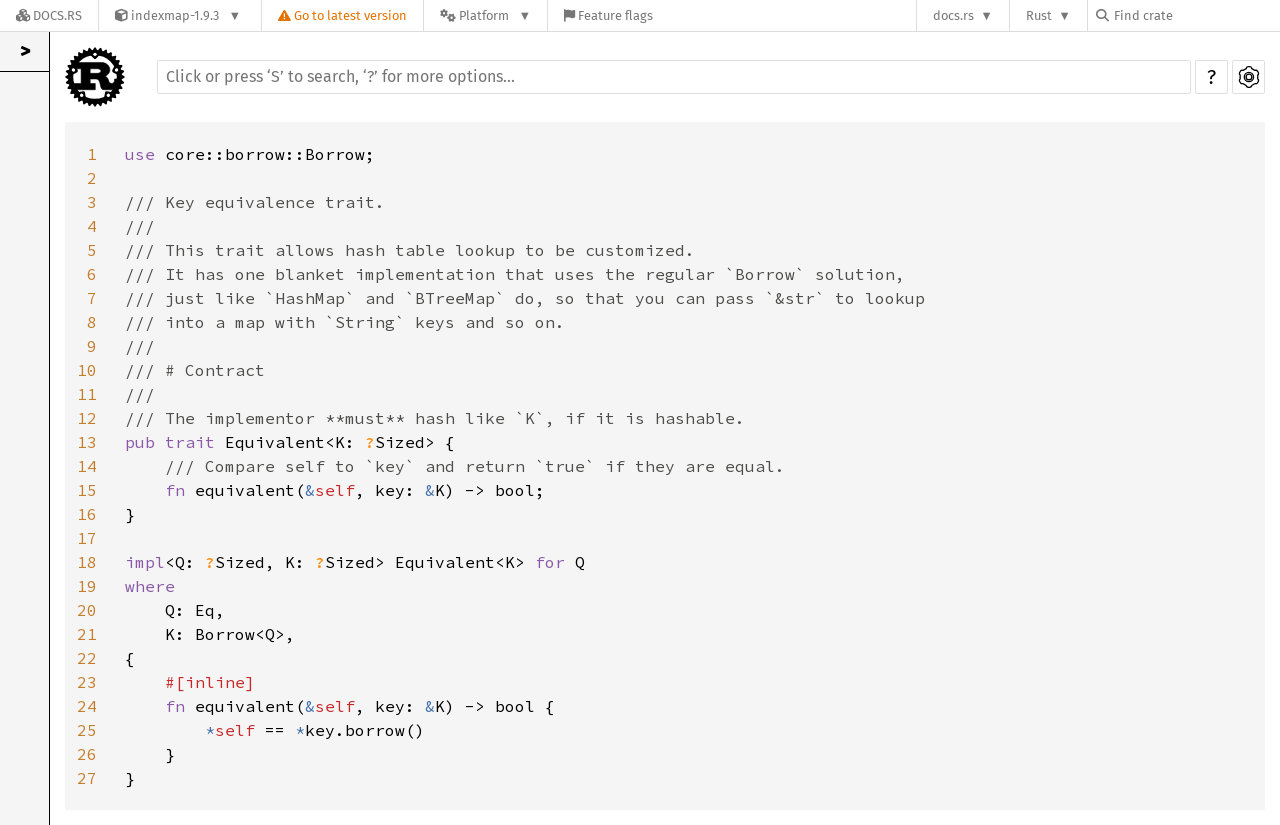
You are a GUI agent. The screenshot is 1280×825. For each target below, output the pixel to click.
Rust (1039, 15)
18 (87, 562)
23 (87, 682)
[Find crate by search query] (1196, 15)
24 (87, 706)
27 (87, 778)
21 (87, 634)
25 (87, 730)
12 (87, 418)
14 (87, 466)
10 (87, 370)
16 (87, 514)
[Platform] (485, 15)
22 (87, 658)
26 (87, 754)
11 (87, 394)
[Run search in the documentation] (674, 77)
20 (87, 610)
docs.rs (953, 15)
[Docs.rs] (49, 15)
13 (87, 442)
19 (87, 586)
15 (87, 490)
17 (87, 538)
